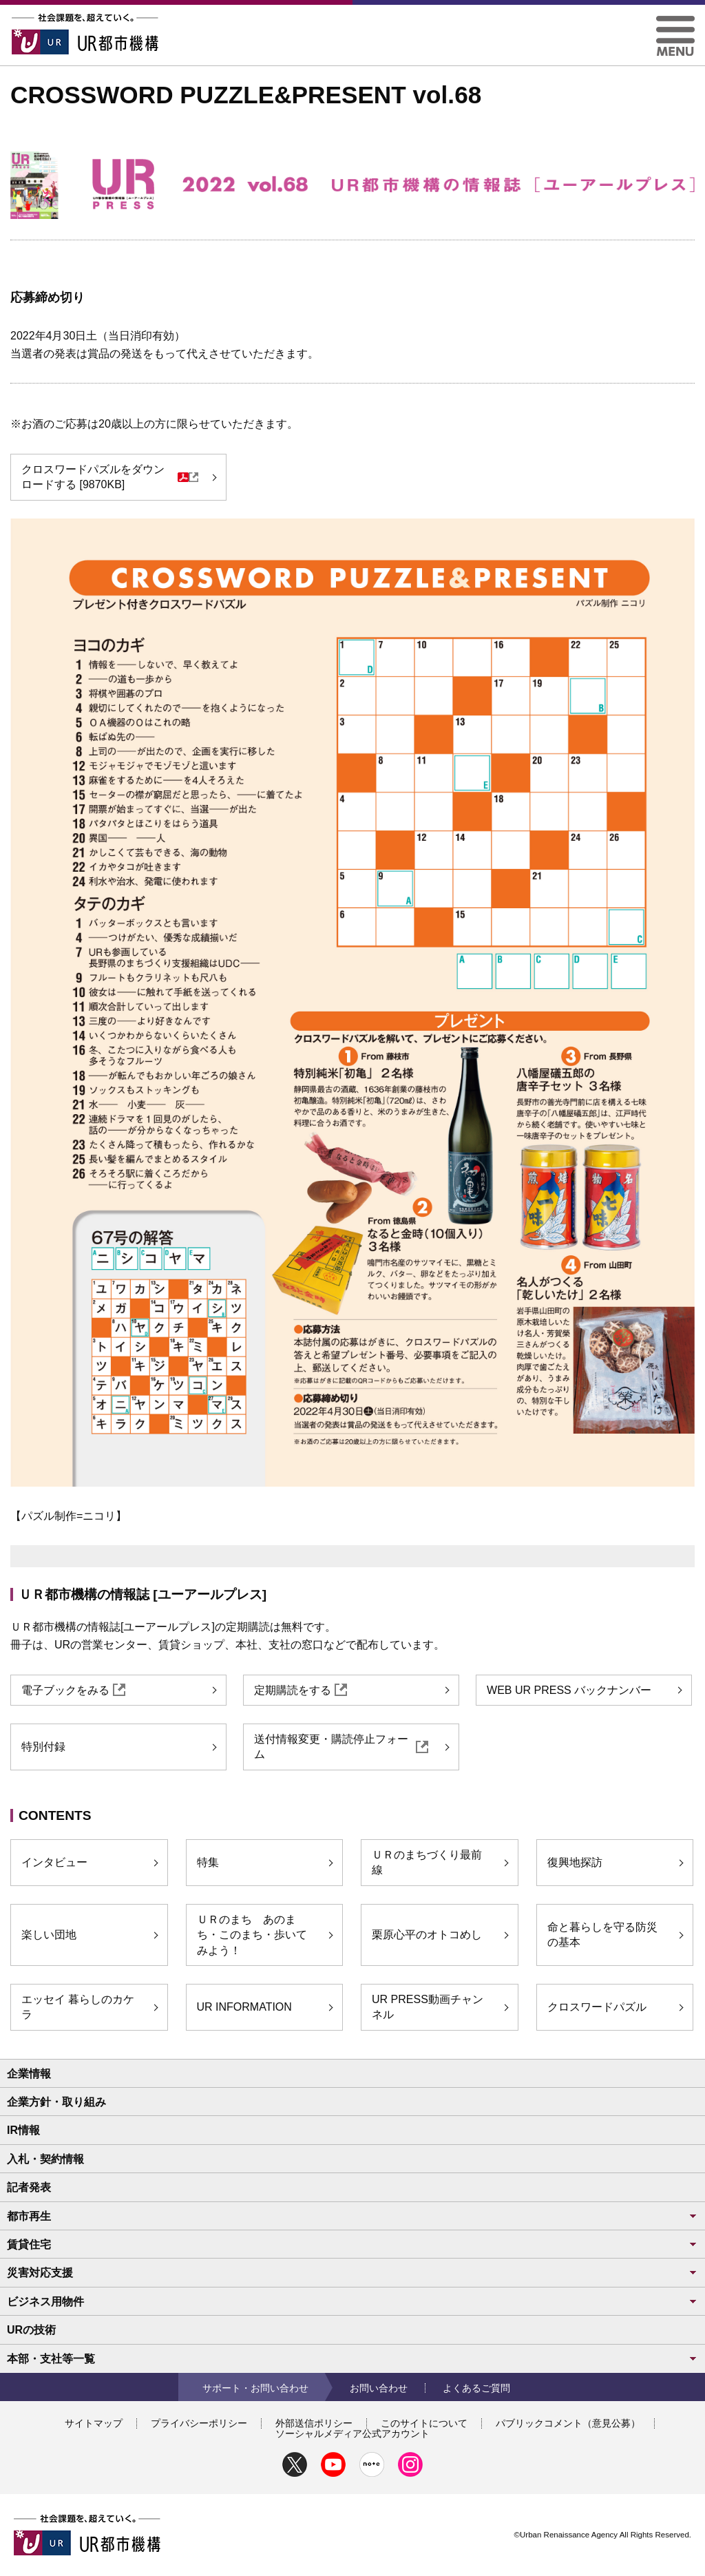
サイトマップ (94, 2423)
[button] (675, 21)
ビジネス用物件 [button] (352, 2301)
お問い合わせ (379, 2388)
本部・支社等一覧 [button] (352, 2359)
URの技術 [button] (31, 2330)
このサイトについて (424, 2423)
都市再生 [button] (352, 2216)
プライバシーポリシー (199, 2423)
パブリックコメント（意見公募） (568, 2423)
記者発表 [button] (29, 2187)
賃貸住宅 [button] (352, 2244)
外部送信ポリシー (313, 2423)
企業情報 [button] (29, 2074)
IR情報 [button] (23, 2130)
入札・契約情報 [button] (45, 2159)
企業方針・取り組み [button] (56, 2102)
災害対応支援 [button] (352, 2273)
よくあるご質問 (476, 2388)
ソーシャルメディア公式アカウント (352, 2433)
